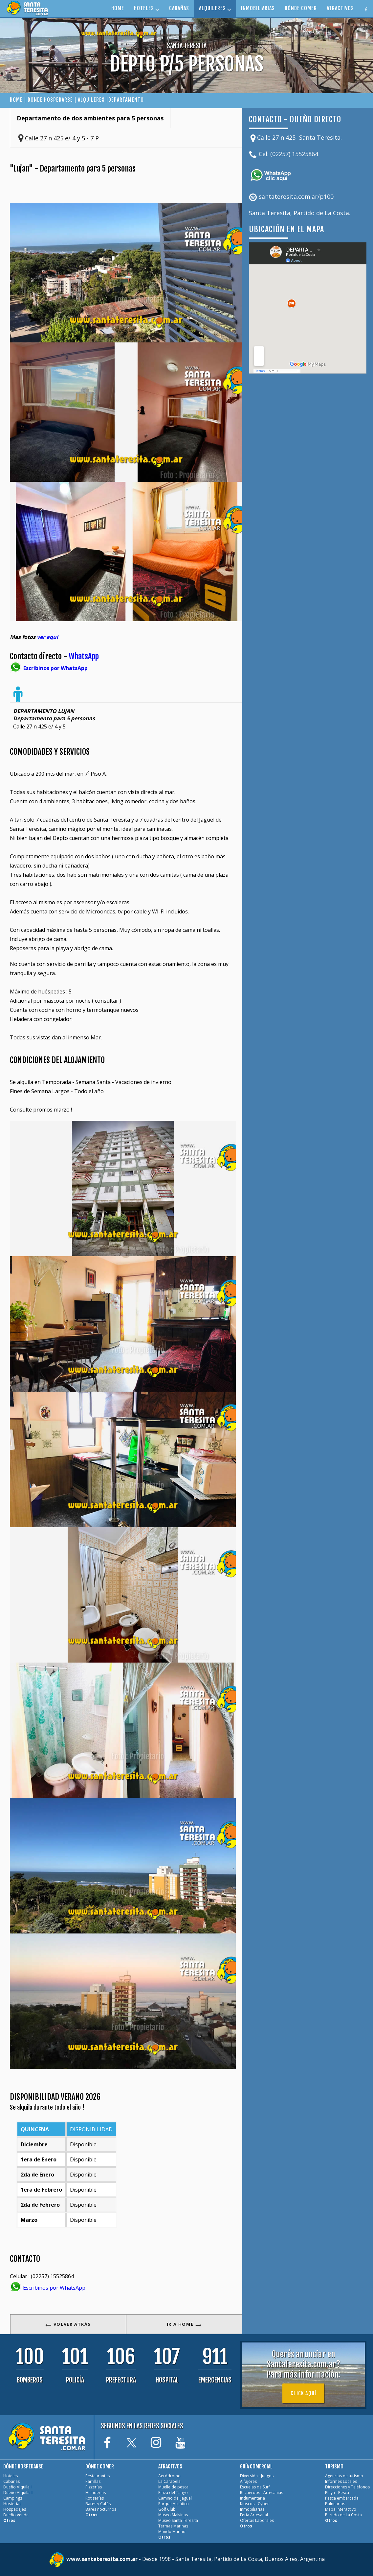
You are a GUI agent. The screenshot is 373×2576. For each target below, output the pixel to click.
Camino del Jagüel (175, 2498)
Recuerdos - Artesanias (261, 2492)
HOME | (19, 99)
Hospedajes (14, 2509)
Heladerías (95, 2492)
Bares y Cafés (98, 2503)
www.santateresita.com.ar (102, 2559)
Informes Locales (341, 2481)
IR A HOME (184, 2324)
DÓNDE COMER (301, 8)
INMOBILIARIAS (258, 8)
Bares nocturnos (100, 2509)
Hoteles (10, 2476)
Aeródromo (169, 2476)
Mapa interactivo (340, 2509)
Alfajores (248, 2481)
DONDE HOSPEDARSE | (53, 99)
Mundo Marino (172, 2531)
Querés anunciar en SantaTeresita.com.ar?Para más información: (303, 2364)
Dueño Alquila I (17, 2487)
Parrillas (92, 2481)
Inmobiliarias (252, 2509)
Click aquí (303, 2393)
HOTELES (146, 8)
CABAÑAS (179, 8)
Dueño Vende (16, 2515)
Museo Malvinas (173, 2515)
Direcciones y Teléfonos (347, 2487)
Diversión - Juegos (257, 2476)
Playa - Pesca (337, 2492)
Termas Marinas (173, 2526)
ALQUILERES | (93, 99)
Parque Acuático (173, 2503)
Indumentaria (252, 2498)
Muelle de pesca (173, 2487)
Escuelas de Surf (255, 2487)
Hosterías (12, 2503)
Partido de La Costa (343, 2515)
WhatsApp (84, 656)
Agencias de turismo (344, 2476)
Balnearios (335, 2503)
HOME (117, 8)
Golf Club (167, 2509)
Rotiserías (94, 2498)
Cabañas (11, 2481)
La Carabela (169, 2481)
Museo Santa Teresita (178, 2520)
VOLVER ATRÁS (68, 2324)
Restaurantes (97, 2476)
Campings (12, 2498)
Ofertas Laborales (257, 2520)
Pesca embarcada (342, 2498)
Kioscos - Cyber (254, 2503)
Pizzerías (93, 2487)
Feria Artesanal (254, 2515)
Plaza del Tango (173, 2492)
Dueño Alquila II (18, 2492)
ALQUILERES (215, 8)
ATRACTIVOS (340, 8)
